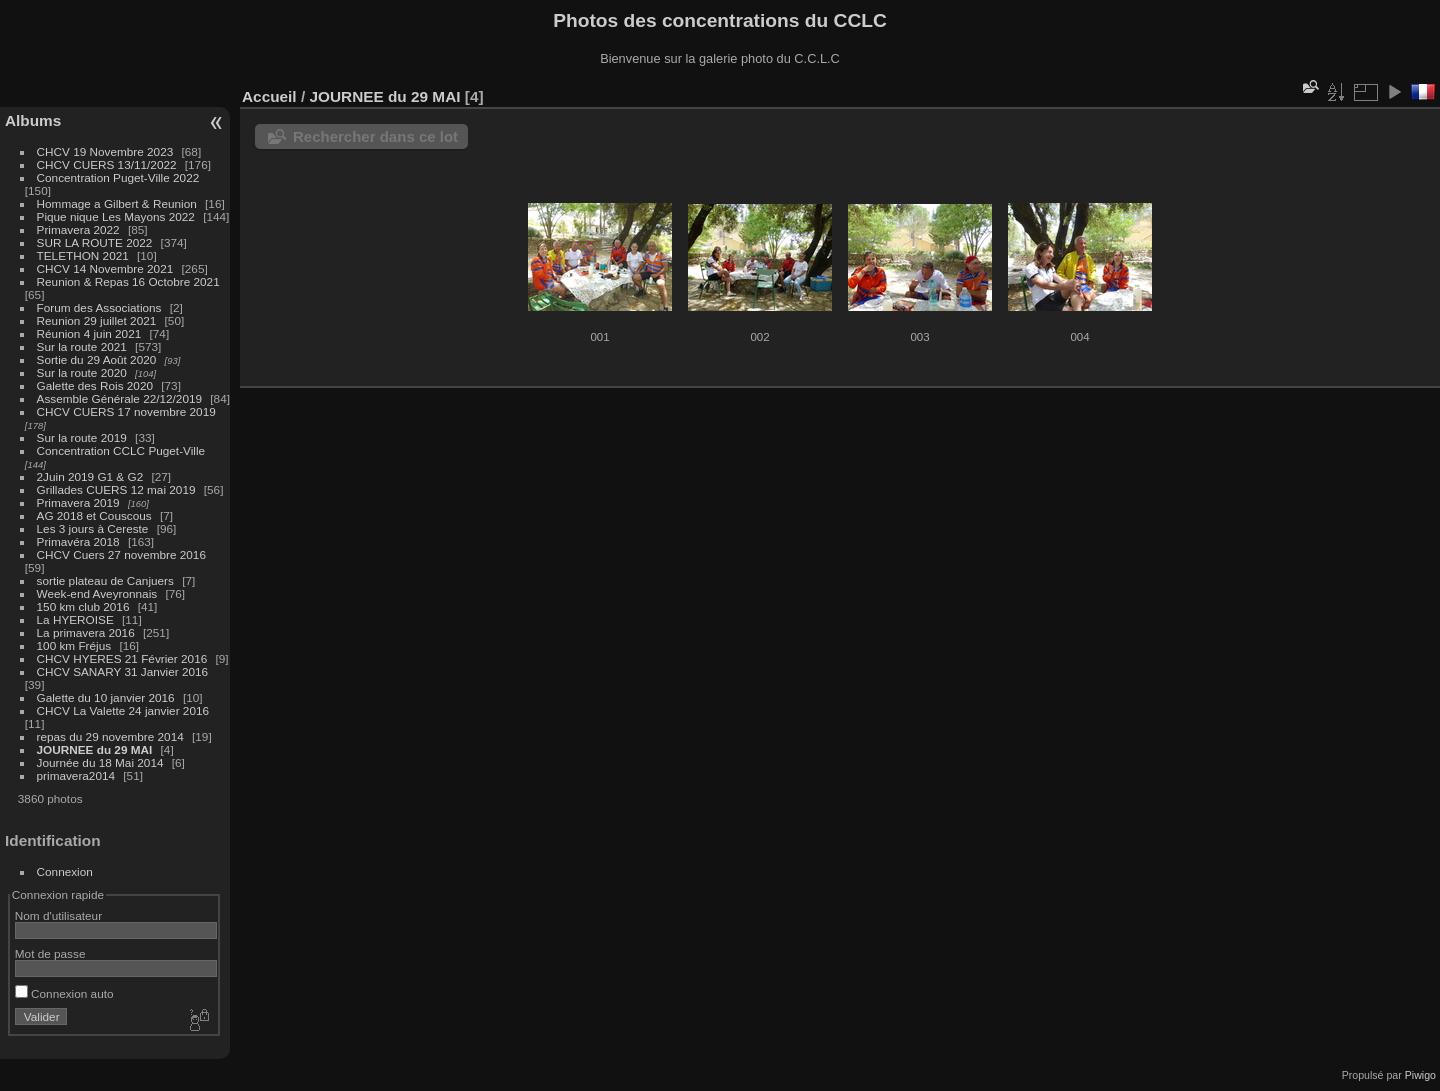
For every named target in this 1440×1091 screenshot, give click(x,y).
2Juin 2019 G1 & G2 (90, 476)
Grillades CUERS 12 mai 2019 (116, 489)
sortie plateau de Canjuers (105, 580)
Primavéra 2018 (78, 541)
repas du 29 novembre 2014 (110, 736)
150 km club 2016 (83, 606)
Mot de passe (50, 953)
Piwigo (1420, 1075)
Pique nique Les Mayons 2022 (116, 216)
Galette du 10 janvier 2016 (106, 697)
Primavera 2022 (78, 229)
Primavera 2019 (78, 502)
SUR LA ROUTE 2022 (95, 242)
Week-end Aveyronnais (97, 593)
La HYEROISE (75, 619)
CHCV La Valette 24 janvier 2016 (123, 710)
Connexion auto (64, 993)
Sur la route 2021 (82, 346)
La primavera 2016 (86, 632)
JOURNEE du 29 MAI (95, 749)
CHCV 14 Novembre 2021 (105, 268)
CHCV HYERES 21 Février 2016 (122, 658)
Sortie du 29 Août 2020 (97, 359)
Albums (33, 120)
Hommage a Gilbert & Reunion (117, 203)
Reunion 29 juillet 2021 (97, 320)
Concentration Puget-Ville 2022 (118, 177)
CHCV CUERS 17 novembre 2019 (126, 411)
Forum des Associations (101, 307)
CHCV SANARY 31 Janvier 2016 (123, 671)
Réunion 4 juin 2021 (89, 333)
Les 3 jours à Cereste (93, 528)
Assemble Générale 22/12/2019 (119, 398)
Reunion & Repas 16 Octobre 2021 (128, 281)
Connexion (65, 871)
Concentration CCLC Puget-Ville (121, 450)
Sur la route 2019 (82, 437)
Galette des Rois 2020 (95, 385)
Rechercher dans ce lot (375, 136)
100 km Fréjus (74, 645)
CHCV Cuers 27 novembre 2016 (121, 554)
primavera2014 (76, 775)
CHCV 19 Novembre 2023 (105, 151)
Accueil (269, 96)
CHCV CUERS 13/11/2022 (107, 164)
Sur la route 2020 (82, 372)
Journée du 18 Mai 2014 (100, 762)
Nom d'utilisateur (58, 915)
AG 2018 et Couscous (94, 515)
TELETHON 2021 (83, 255)
